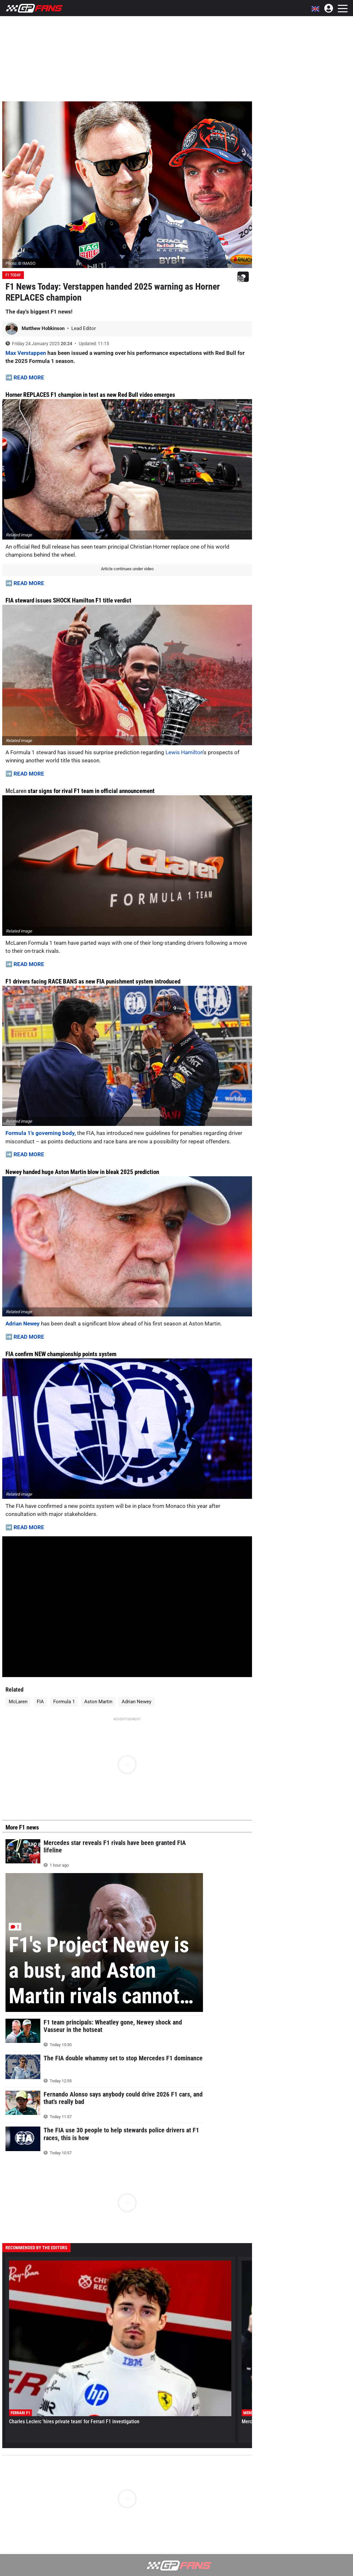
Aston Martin (98, 1702)
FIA (40, 1702)
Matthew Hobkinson (44, 328)
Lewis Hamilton (184, 752)
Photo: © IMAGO (20, 263)
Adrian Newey (22, 1323)
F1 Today (13, 275)
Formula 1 (64, 1702)
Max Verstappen (25, 353)
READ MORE (29, 377)
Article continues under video (127, 568)
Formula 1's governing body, (40, 1133)
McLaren (15, 791)
